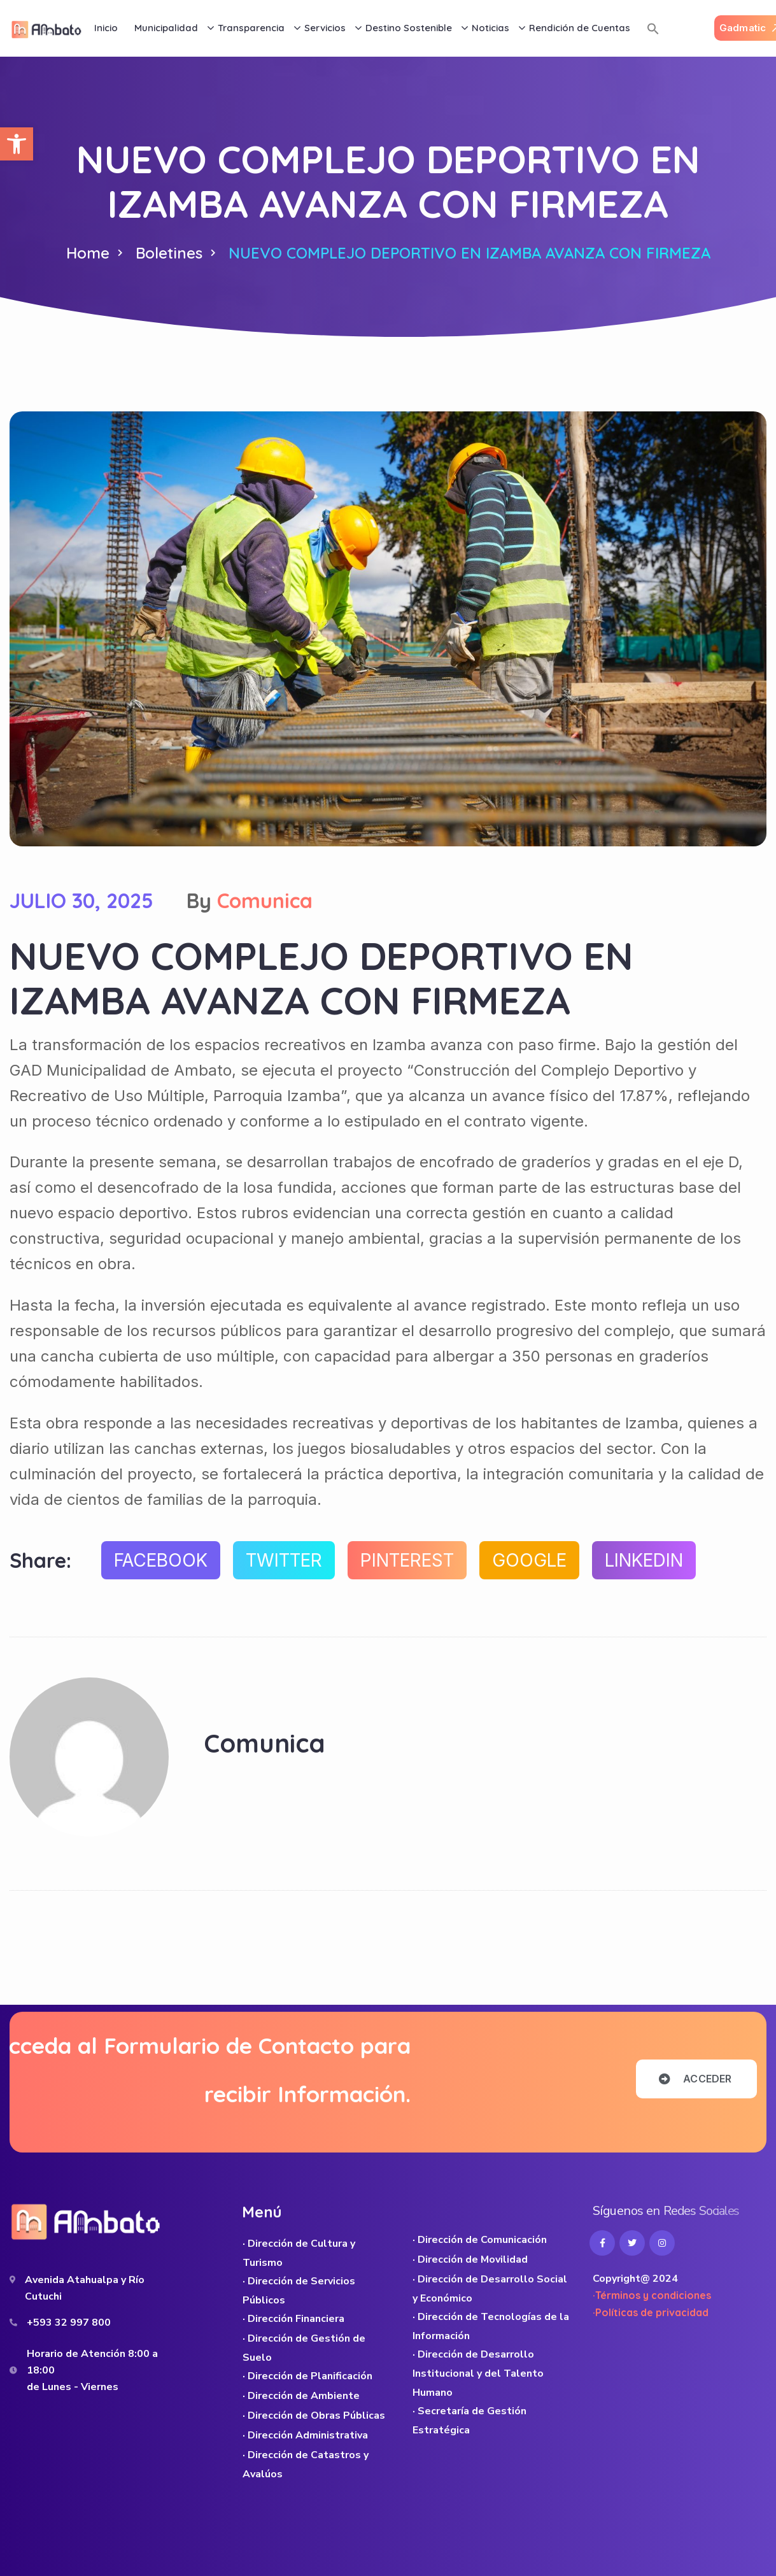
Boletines (169, 252)
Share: (40, 1560)
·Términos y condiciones (652, 2295)
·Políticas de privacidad (651, 2312)
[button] (16, 143)
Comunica (265, 900)
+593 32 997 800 (69, 2323)
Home (87, 252)
